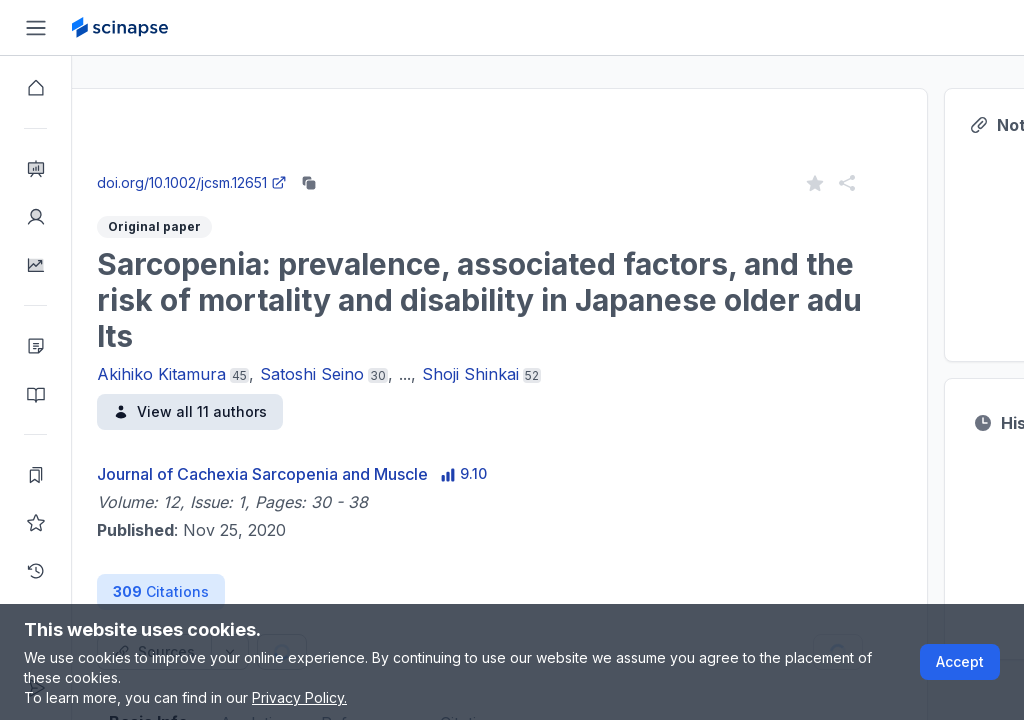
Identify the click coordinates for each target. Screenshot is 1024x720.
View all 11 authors (262, 411)
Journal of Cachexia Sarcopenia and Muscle (334, 474)
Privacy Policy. (299, 697)
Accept (960, 661)
